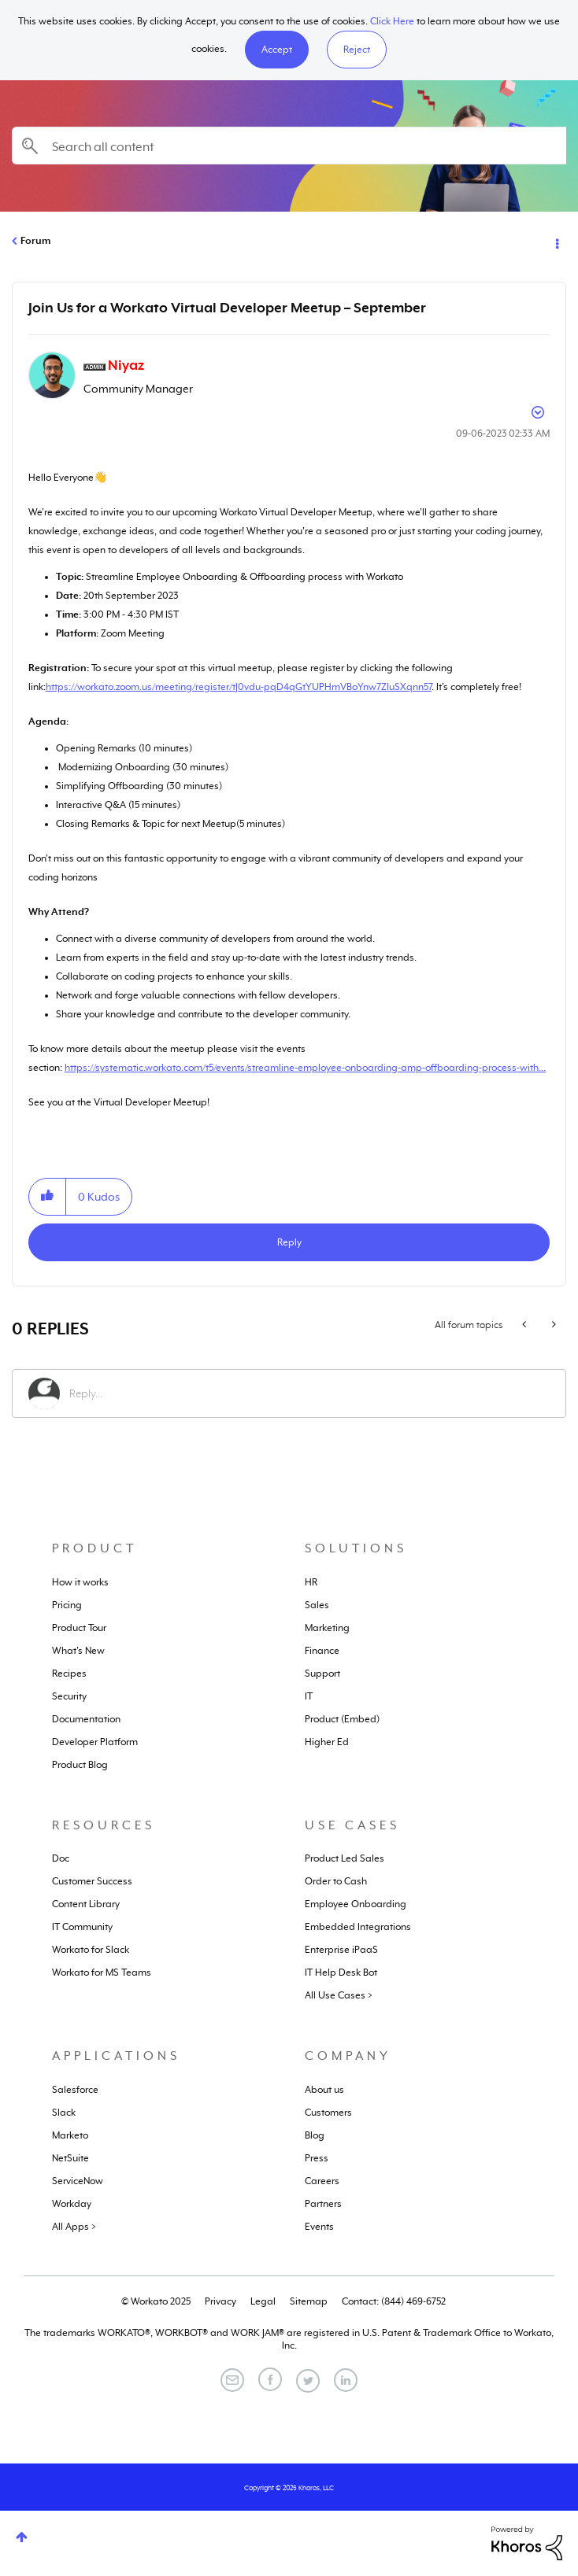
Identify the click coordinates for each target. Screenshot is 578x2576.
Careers (322, 2181)
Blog (314, 2135)
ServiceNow (77, 2181)
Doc (60, 1858)
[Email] (232, 2380)
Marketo (70, 2135)
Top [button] (21, 2537)
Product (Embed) (342, 1719)
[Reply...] (309, 1393)
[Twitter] (308, 2381)
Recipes (69, 1673)
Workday (71, 2203)
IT (309, 1696)
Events (319, 2226)
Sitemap (309, 2301)
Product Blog (80, 1764)
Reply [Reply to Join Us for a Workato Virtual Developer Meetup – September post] (289, 1242)
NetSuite (70, 2158)
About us (324, 2089)
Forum (35, 240)
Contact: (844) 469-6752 (394, 2301)
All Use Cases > (338, 1995)
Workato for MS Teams (101, 1972)
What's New (78, 1650)
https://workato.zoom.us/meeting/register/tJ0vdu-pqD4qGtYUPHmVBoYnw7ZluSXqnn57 (239, 686)
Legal (263, 2301)
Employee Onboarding (355, 1904)
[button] (277, 49)
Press (316, 2158)
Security (69, 1696)
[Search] (289, 145)
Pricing (67, 1605)
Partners (323, 2203)
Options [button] (556, 241)
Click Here (392, 21)
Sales (317, 1605)
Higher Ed (327, 1741)
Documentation (86, 1719)
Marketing (327, 1627)
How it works (80, 1582)
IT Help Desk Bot (341, 1972)
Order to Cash (336, 1881)
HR (311, 1582)
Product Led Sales (344, 1858)
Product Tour (79, 1627)
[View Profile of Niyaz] (126, 365)
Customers (328, 2112)
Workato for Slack (90, 1949)
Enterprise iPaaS (341, 1949)
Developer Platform (95, 1741)
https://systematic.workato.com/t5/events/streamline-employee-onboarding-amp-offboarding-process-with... (305, 1067)
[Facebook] (270, 2379)
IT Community (82, 1926)
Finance (322, 1650)
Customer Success (92, 1881)
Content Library (86, 1904)
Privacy (220, 2301)
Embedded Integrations (358, 1926)
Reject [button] (356, 49)
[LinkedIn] (346, 2380)
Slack (64, 2112)
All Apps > (74, 2226)
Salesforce (75, 2089)
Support (322, 1673)
